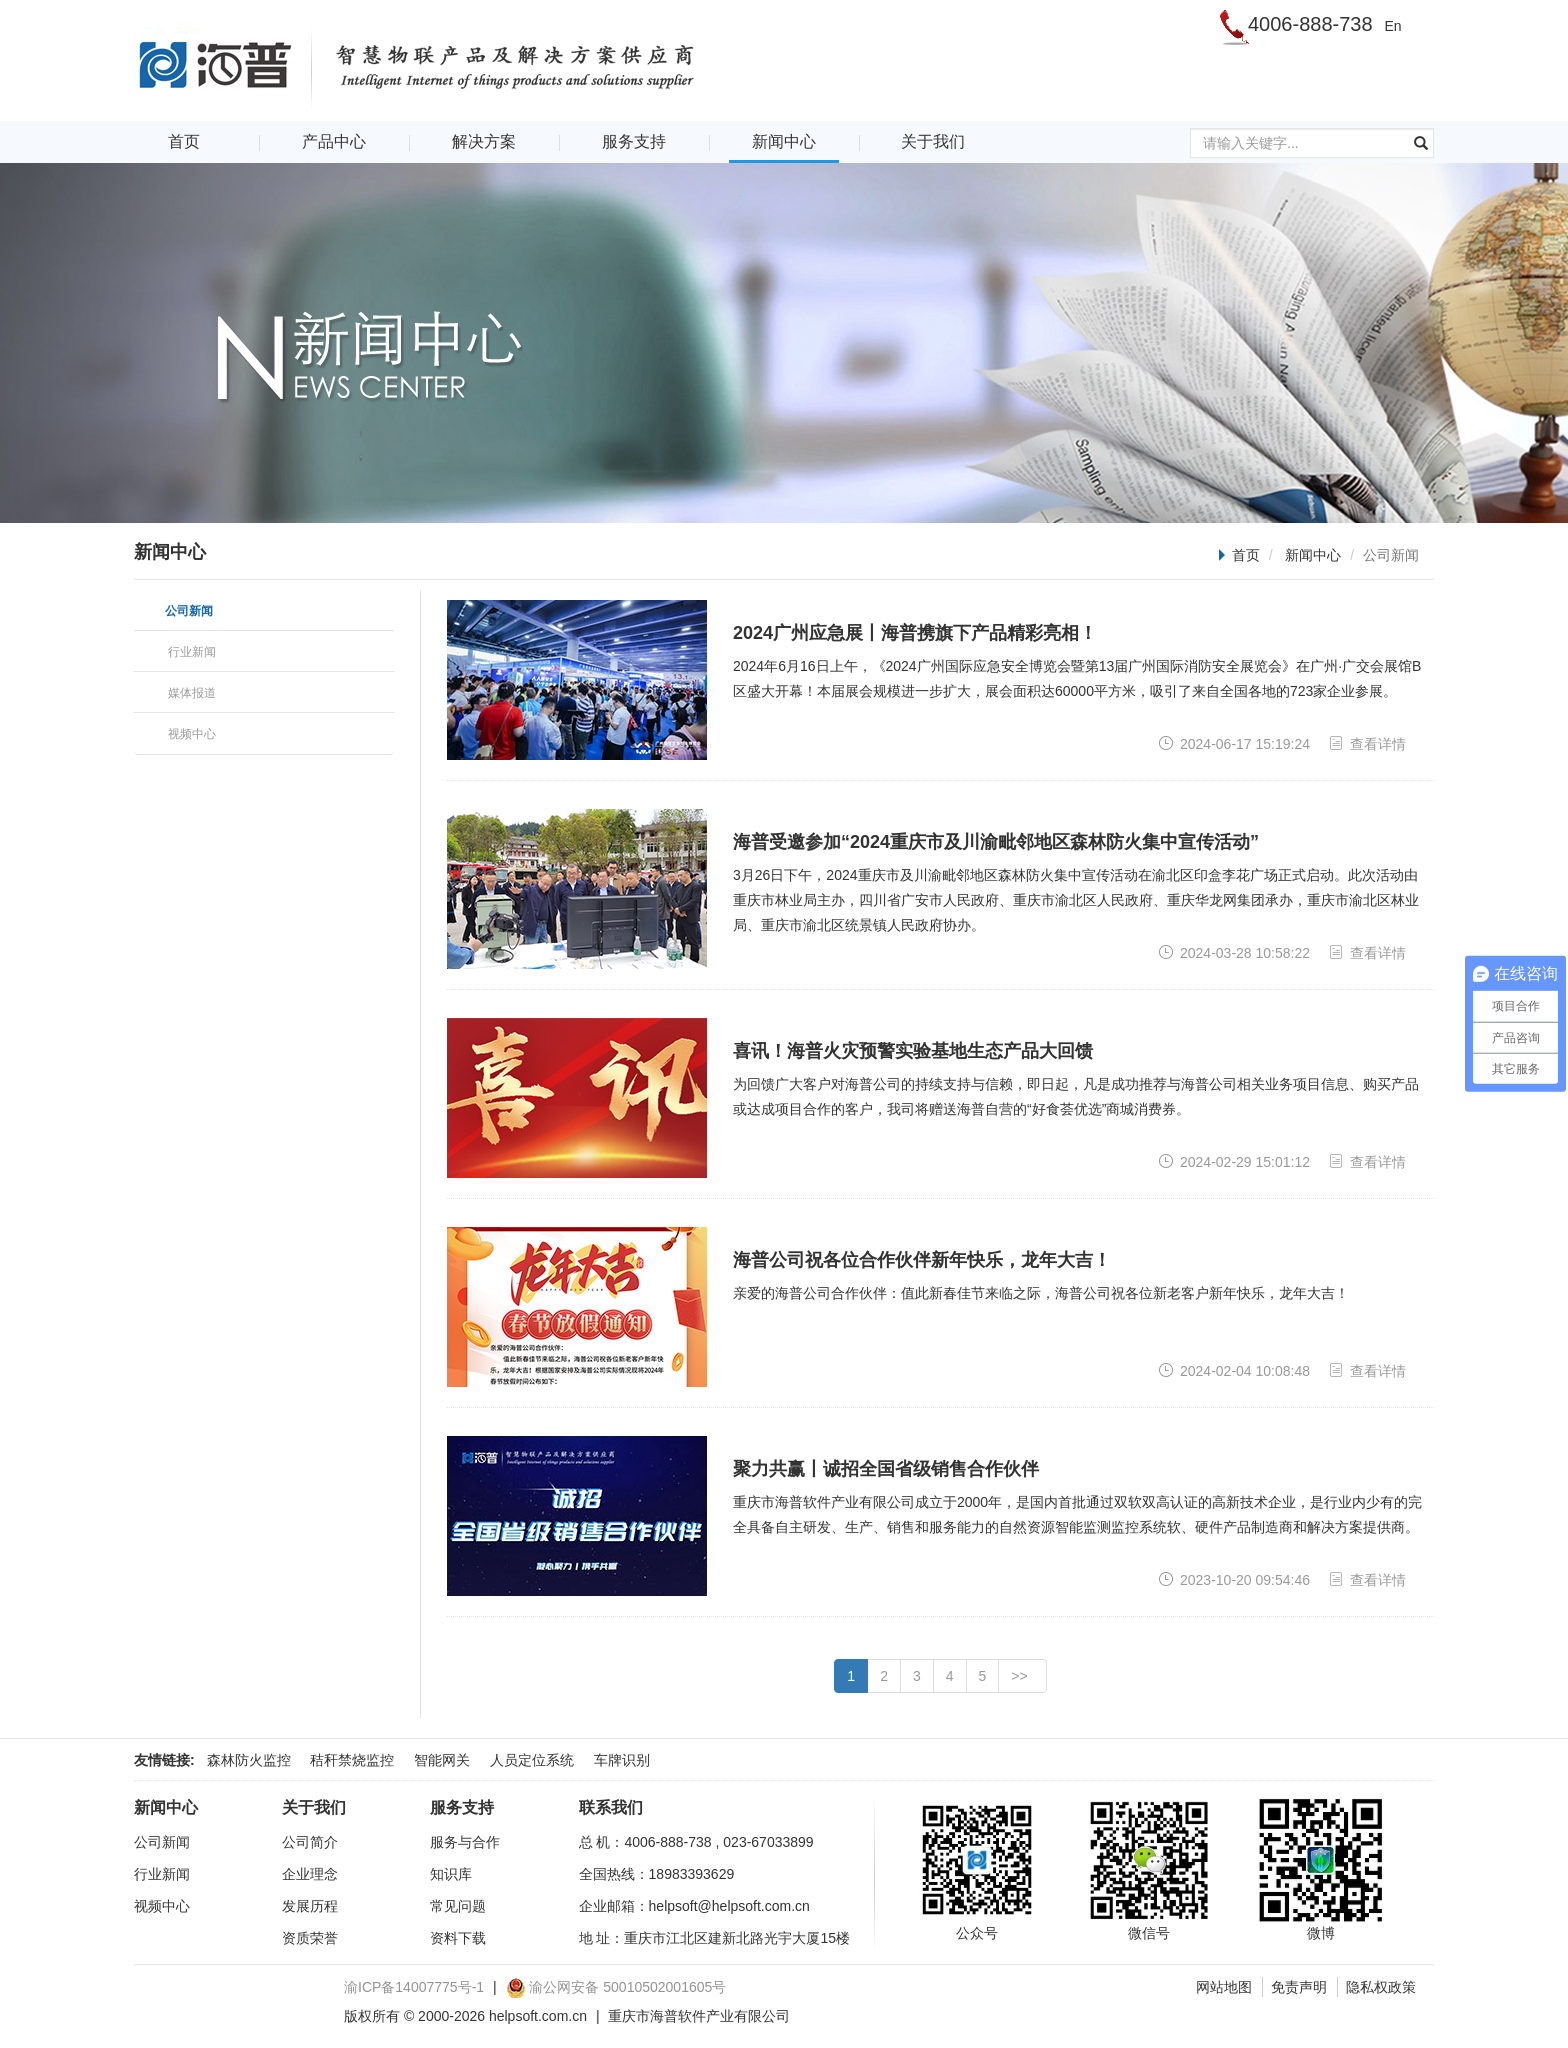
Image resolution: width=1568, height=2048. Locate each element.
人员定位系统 (532, 1760)
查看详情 (1367, 743)
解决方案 (484, 141)
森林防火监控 (249, 1760)
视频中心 (162, 1906)
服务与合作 (465, 1842)
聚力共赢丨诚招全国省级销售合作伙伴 (886, 1469)
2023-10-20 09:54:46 (1234, 1579)
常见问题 (458, 1906)
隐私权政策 (1381, 1987)
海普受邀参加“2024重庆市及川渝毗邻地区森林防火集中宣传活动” (996, 842)
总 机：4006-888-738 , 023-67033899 (696, 1842)
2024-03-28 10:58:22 (1234, 952)
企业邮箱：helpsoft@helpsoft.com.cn (694, 1906)
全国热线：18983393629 (657, 1874)
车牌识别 (622, 1760)
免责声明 (1299, 1987)
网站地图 (1224, 1987)
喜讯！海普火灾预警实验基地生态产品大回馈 (913, 1051)
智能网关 (442, 1760)
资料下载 (458, 1938)
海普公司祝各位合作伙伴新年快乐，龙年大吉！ (922, 1260)
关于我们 (933, 141)
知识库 (451, 1874)
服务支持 (634, 141)
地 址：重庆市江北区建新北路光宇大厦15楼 (714, 1938)
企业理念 (310, 1874)
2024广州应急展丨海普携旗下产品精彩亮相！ (915, 633)
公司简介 (310, 1842)
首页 (184, 141)
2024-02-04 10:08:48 (1234, 1370)
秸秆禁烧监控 (352, 1760)
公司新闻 (162, 1842)
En (1392, 26)
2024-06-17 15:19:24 (1234, 743)
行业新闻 (162, 1874)
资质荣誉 (310, 1938)
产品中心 (334, 141)
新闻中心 (784, 141)
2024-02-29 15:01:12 (1234, 1161)
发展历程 (310, 1906)
